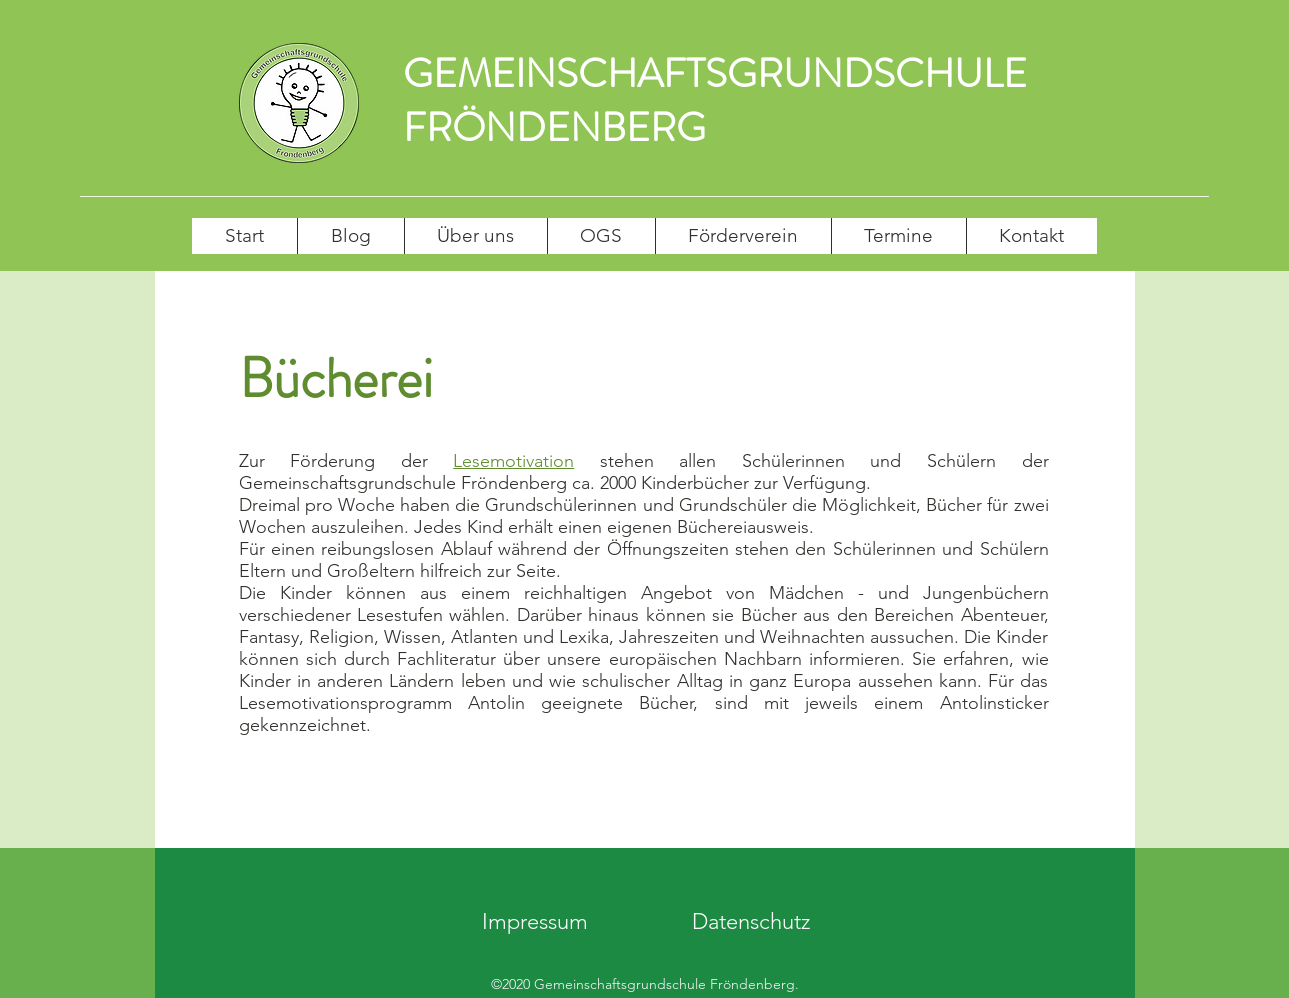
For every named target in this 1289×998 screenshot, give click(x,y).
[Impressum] (535, 922)
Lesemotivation (513, 461)
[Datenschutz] (751, 922)
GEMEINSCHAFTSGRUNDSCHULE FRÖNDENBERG (715, 100)
